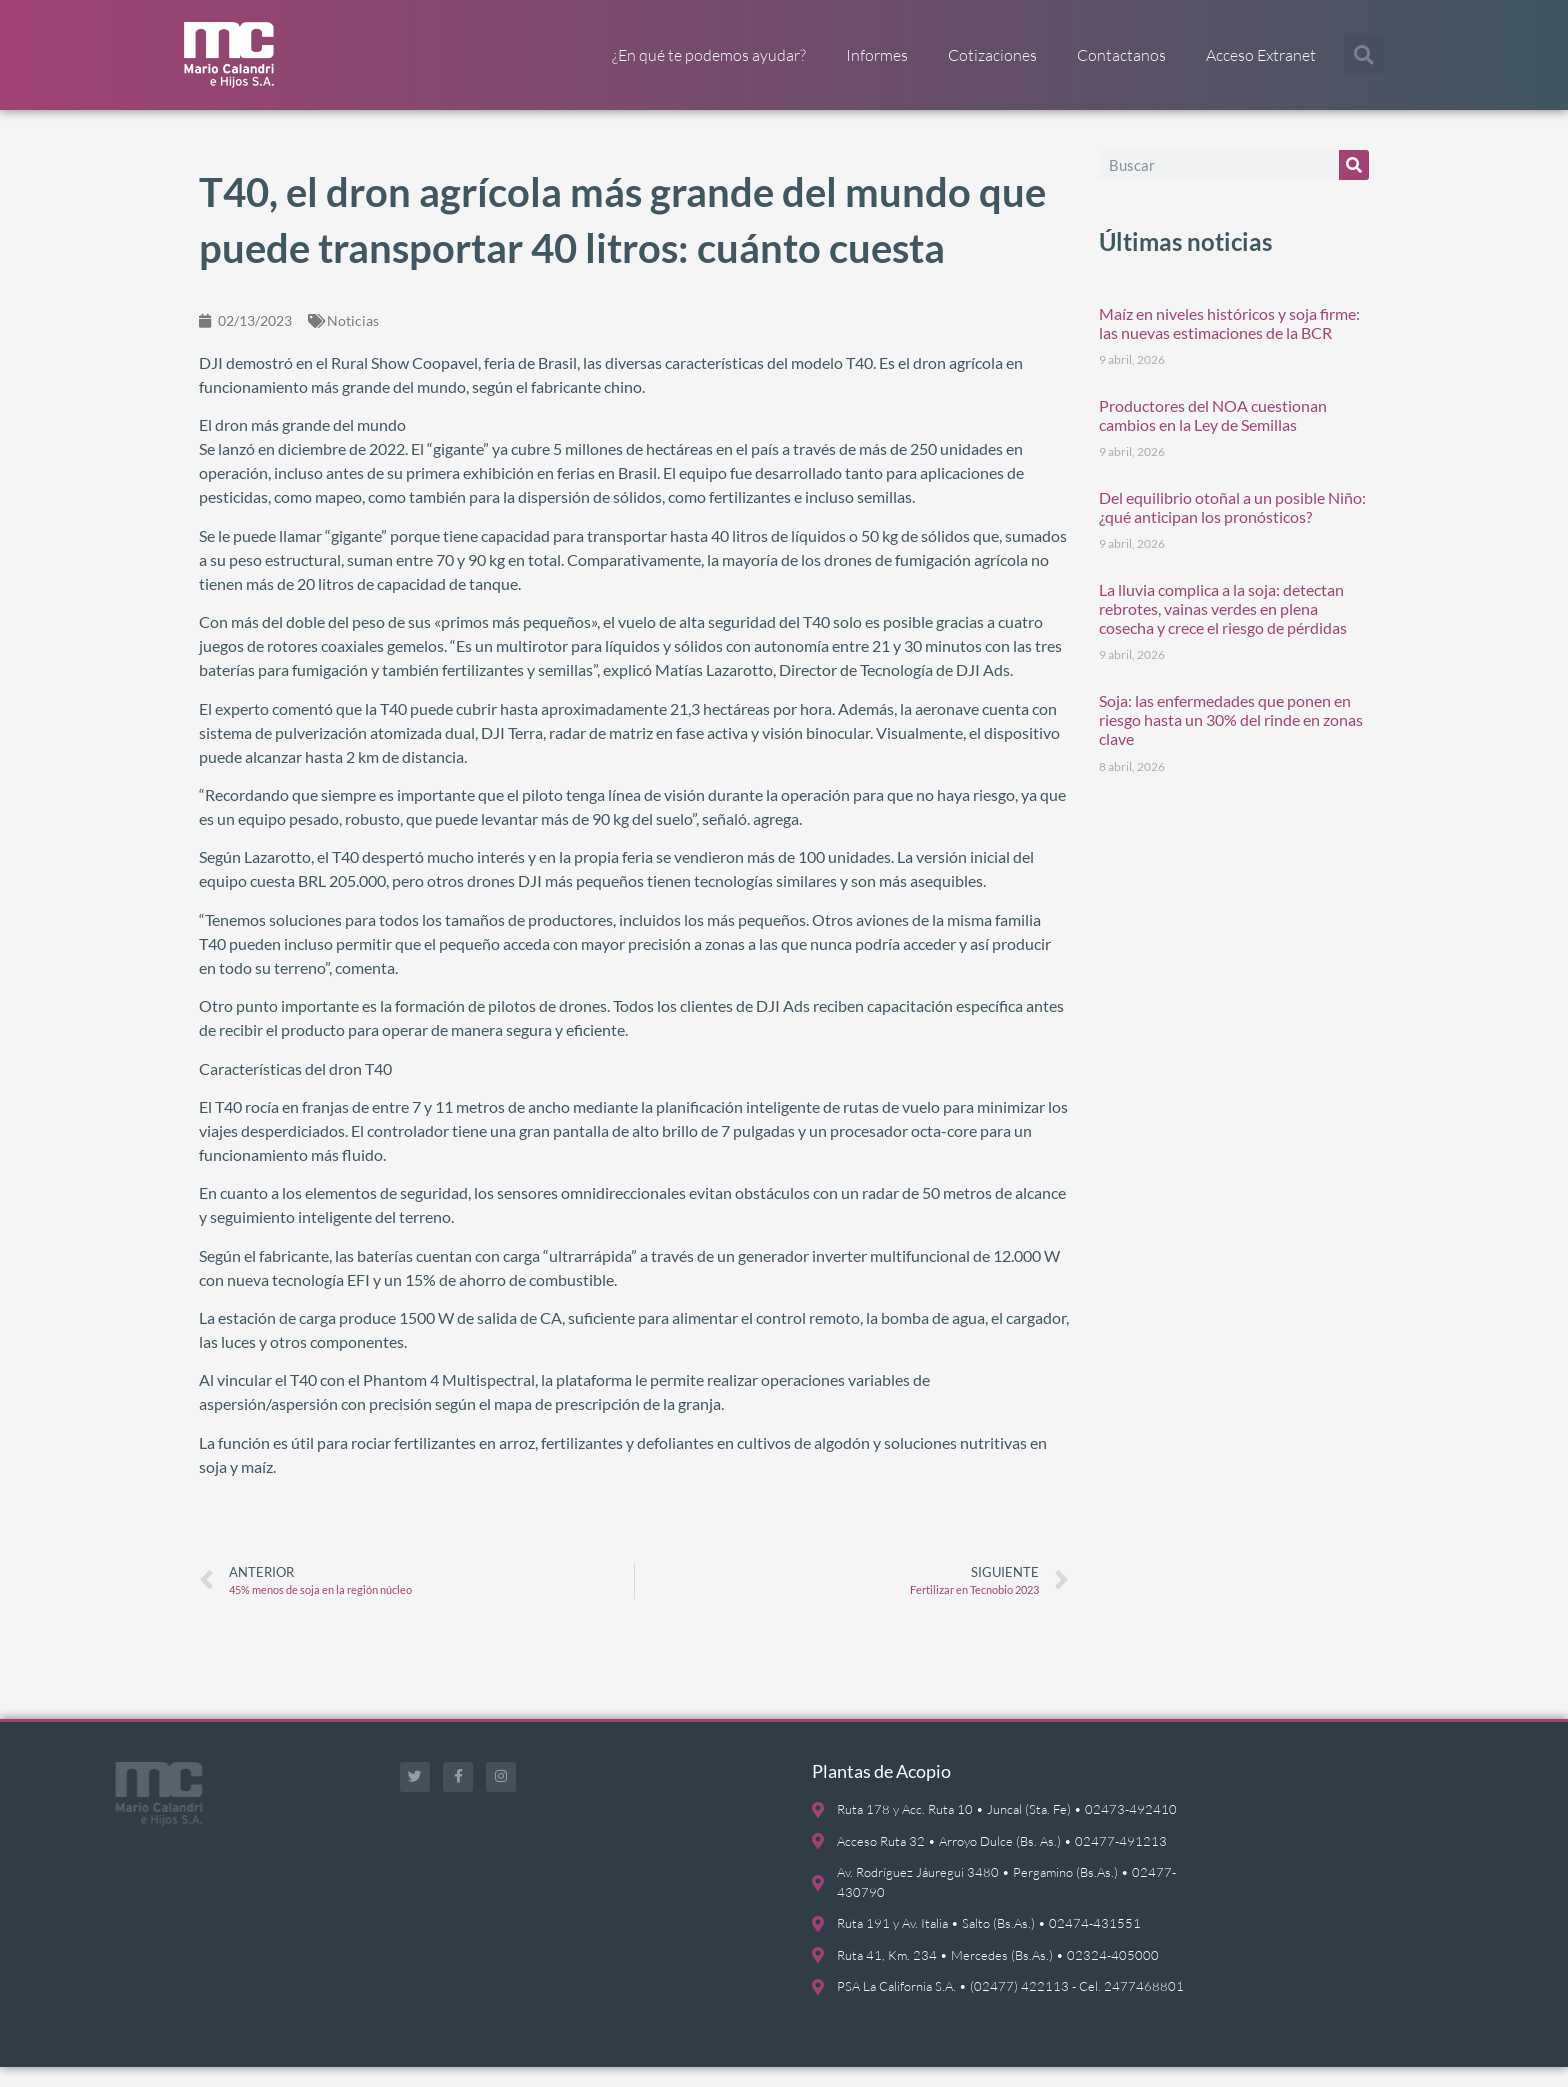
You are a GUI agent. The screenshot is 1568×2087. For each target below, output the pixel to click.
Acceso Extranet (1261, 55)
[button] (1364, 55)
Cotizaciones (992, 55)
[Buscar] (1354, 185)
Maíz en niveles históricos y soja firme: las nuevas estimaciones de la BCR (1229, 343)
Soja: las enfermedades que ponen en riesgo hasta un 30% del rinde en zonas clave (1231, 739)
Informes (877, 55)
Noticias (353, 340)
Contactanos (1121, 55)
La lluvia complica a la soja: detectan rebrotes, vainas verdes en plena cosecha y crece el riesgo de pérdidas (1223, 628)
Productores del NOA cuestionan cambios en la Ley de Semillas (1213, 435)
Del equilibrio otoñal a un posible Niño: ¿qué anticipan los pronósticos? (1232, 527)
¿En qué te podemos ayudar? (709, 55)
